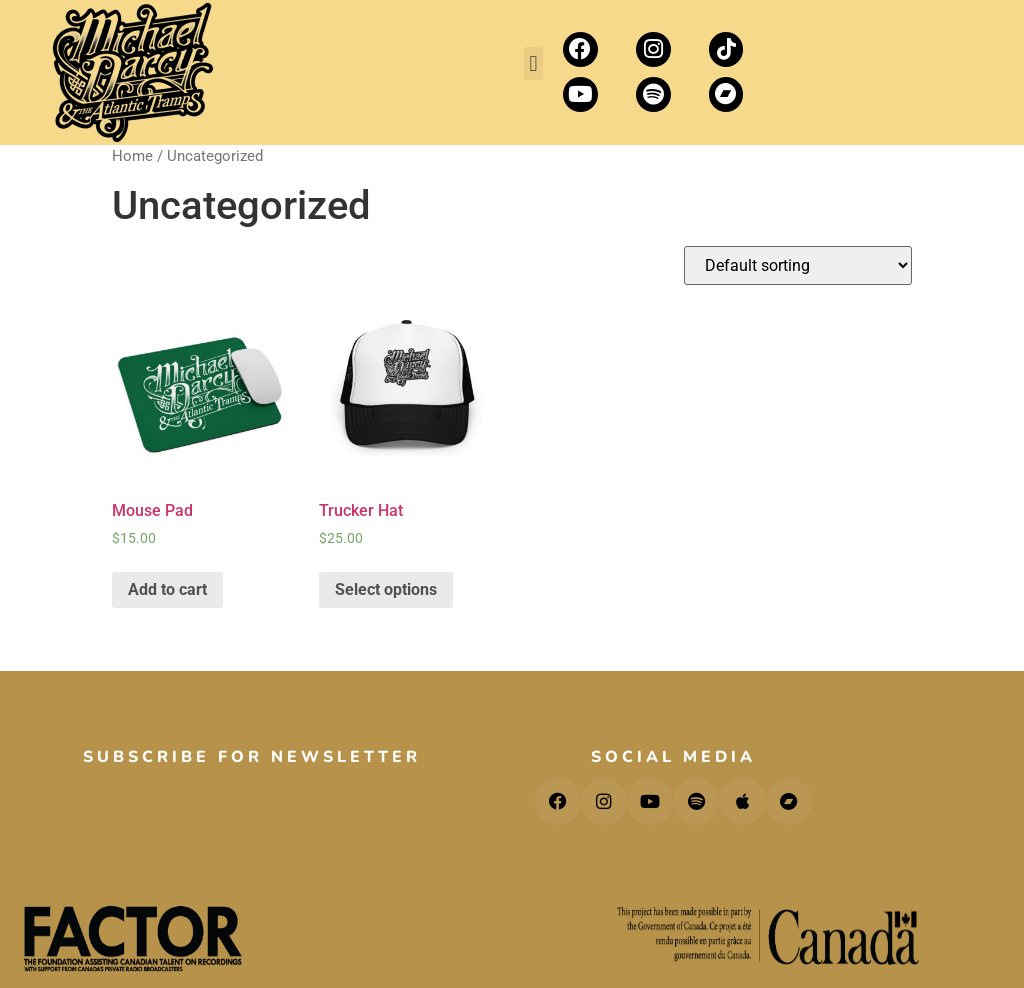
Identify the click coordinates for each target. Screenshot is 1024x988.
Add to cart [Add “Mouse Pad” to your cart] (167, 589)
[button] (533, 63)
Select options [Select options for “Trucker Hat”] (386, 589)
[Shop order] (798, 265)
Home (132, 156)
